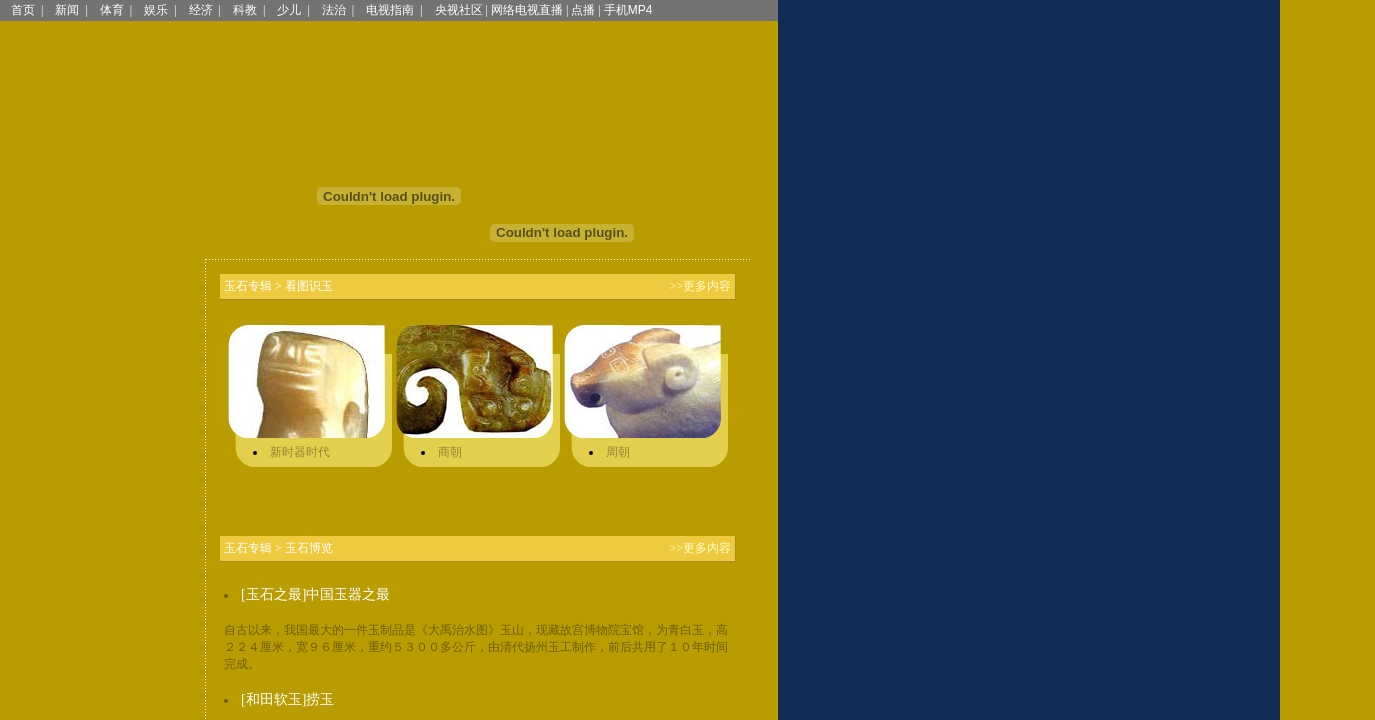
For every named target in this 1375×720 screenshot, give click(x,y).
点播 (583, 10)
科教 (245, 10)
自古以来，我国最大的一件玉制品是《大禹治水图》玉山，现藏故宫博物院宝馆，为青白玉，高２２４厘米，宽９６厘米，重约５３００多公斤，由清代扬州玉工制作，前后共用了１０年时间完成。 (476, 647)
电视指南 (390, 10)
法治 (334, 10)
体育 (112, 10)
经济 (201, 10)
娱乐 (156, 10)
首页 (23, 10)
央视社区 (459, 10)
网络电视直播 (527, 10)
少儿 (289, 10)
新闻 (67, 10)
